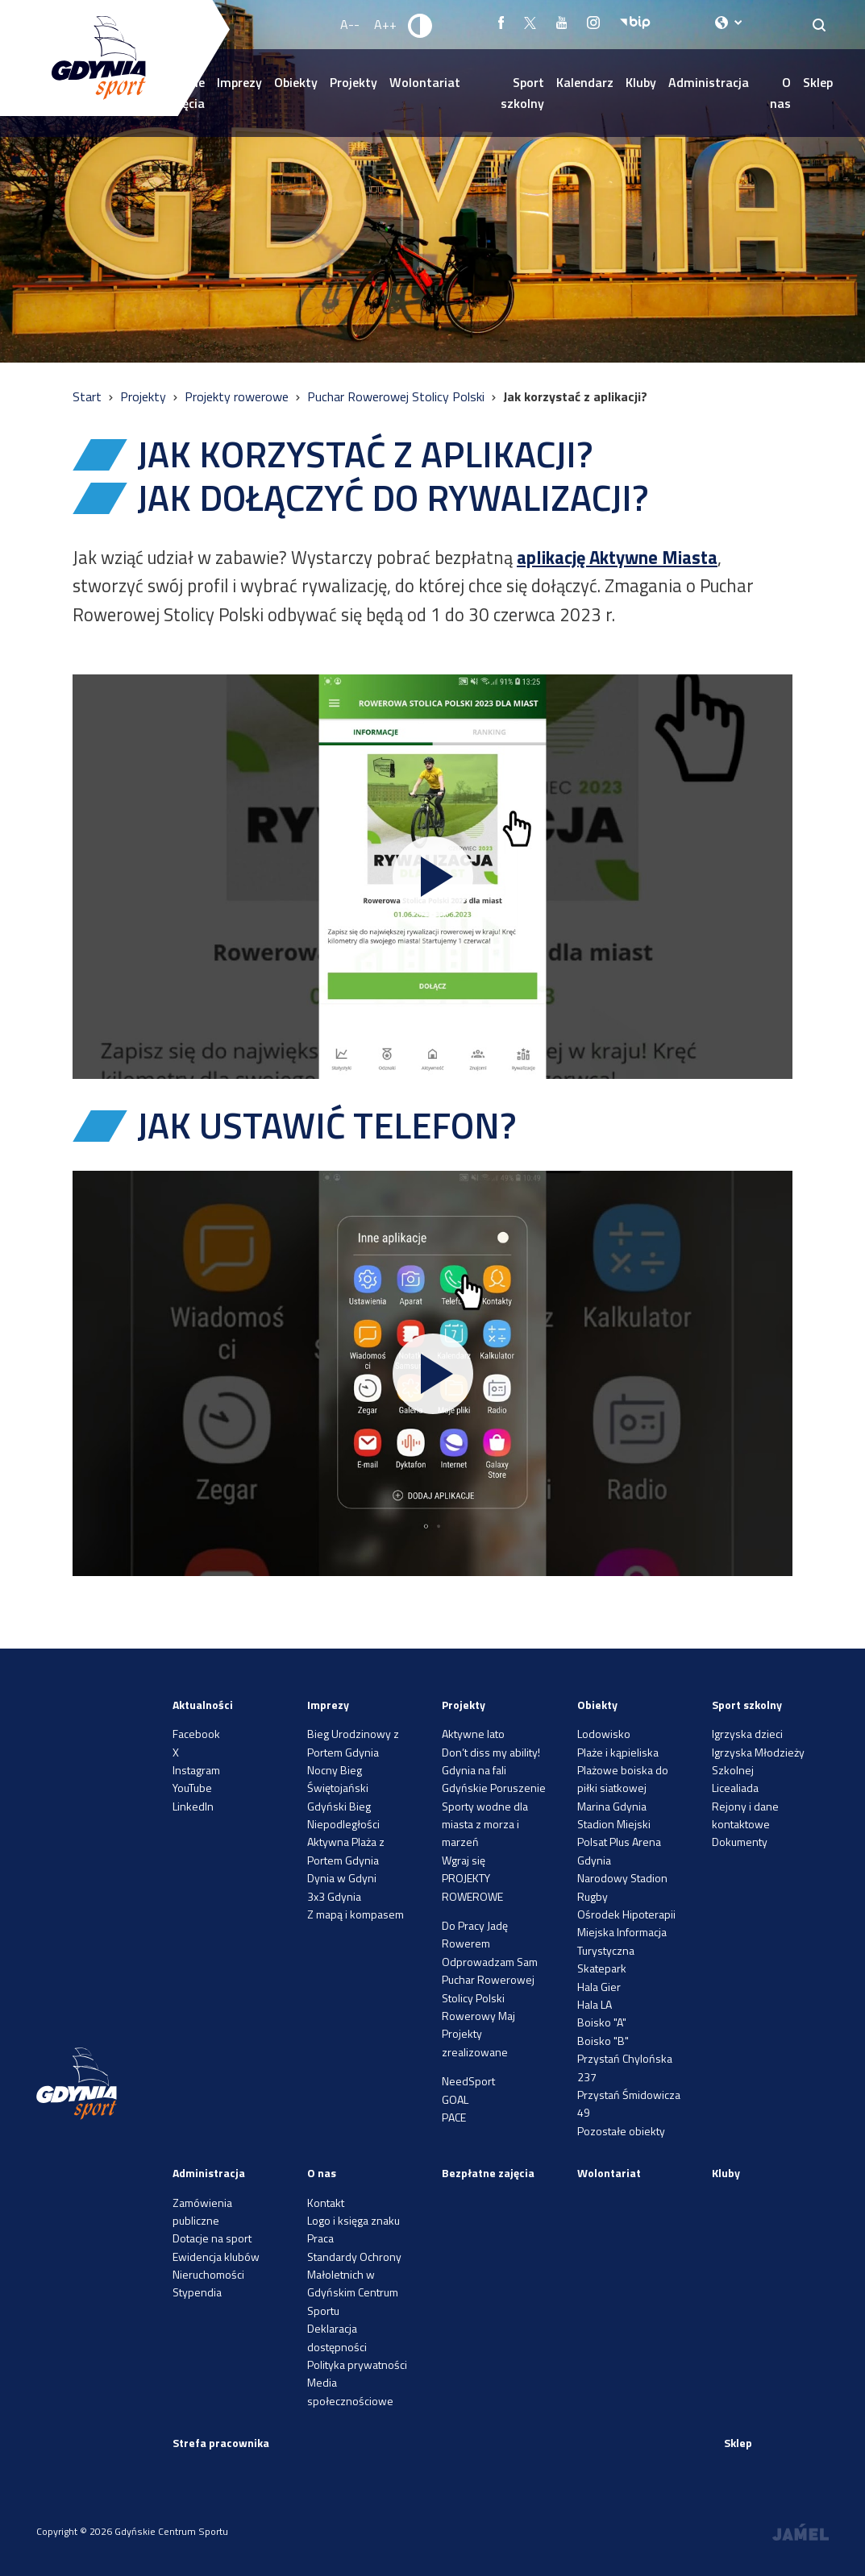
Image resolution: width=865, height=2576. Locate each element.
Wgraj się (463, 1860)
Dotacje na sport (212, 2238)
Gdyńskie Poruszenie (494, 1787)
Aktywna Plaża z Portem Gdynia (346, 1850)
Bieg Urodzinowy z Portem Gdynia (353, 1742)
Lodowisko (603, 1733)
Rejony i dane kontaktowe (745, 1815)
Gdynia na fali (474, 1769)
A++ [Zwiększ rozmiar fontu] (385, 24)
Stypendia (197, 2292)
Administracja (708, 82)
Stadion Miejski (614, 1823)
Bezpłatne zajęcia (488, 2172)
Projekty (353, 82)
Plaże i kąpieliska (618, 1752)
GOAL (455, 2099)
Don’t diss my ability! (491, 1752)
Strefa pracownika (221, 2442)
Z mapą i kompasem (355, 1914)
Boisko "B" (603, 2040)
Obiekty (296, 82)
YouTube (192, 1787)
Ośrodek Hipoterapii (626, 1914)
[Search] (819, 24)
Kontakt (325, 2202)
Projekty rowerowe (238, 396)
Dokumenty (739, 1841)
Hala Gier (599, 1986)
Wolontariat (424, 82)
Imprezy (239, 82)
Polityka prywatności (357, 2364)
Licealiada (735, 1787)
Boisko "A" (601, 2022)
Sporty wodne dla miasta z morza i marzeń (485, 1824)
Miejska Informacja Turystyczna (622, 1940)
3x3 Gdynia (334, 1896)
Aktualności (203, 1704)
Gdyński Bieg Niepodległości (343, 1815)
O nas (780, 93)
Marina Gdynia (612, 1806)
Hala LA (594, 2004)
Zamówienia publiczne (202, 2211)
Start (89, 396)
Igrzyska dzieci (747, 1733)
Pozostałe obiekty (621, 2130)
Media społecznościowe (350, 2391)
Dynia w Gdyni (341, 1877)
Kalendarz (584, 82)
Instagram (196, 1769)
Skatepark (601, 1968)
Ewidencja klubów (216, 2256)
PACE (454, 2117)
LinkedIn (193, 1806)
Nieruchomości (208, 2274)
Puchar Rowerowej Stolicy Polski (397, 396)
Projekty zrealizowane (475, 2042)
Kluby (641, 82)
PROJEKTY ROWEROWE (472, 1886)
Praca (320, 2238)
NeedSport (468, 2080)
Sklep (818, 82)
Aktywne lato (473, 1733)
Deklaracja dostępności (337, 2337)
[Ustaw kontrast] (421, 25)
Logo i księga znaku (353, 2220)
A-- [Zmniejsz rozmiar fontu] (350, 24)
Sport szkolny (522, 93)
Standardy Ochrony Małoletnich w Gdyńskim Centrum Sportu (354, 2283)
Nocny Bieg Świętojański (337, 1778)
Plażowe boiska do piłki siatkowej (622, 1778)
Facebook (196, 1733)
